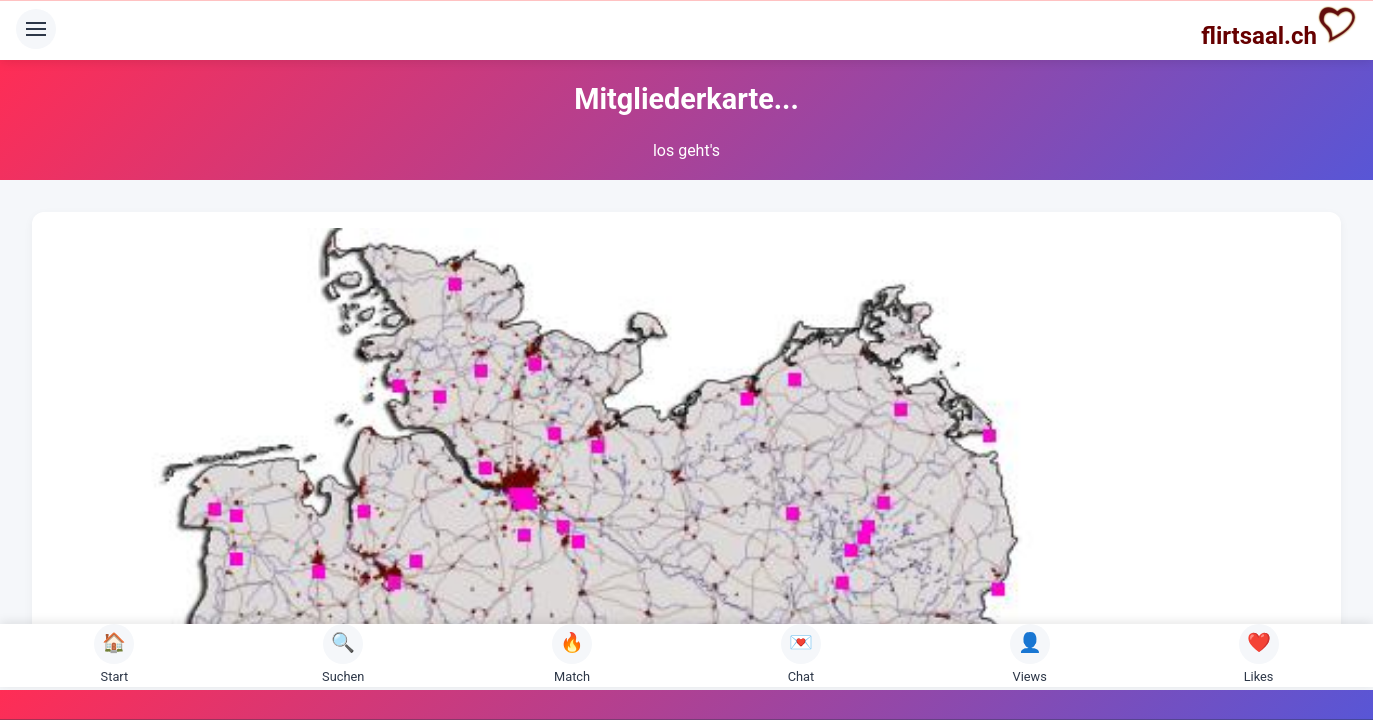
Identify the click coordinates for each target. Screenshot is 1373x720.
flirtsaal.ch (1279, 27)
